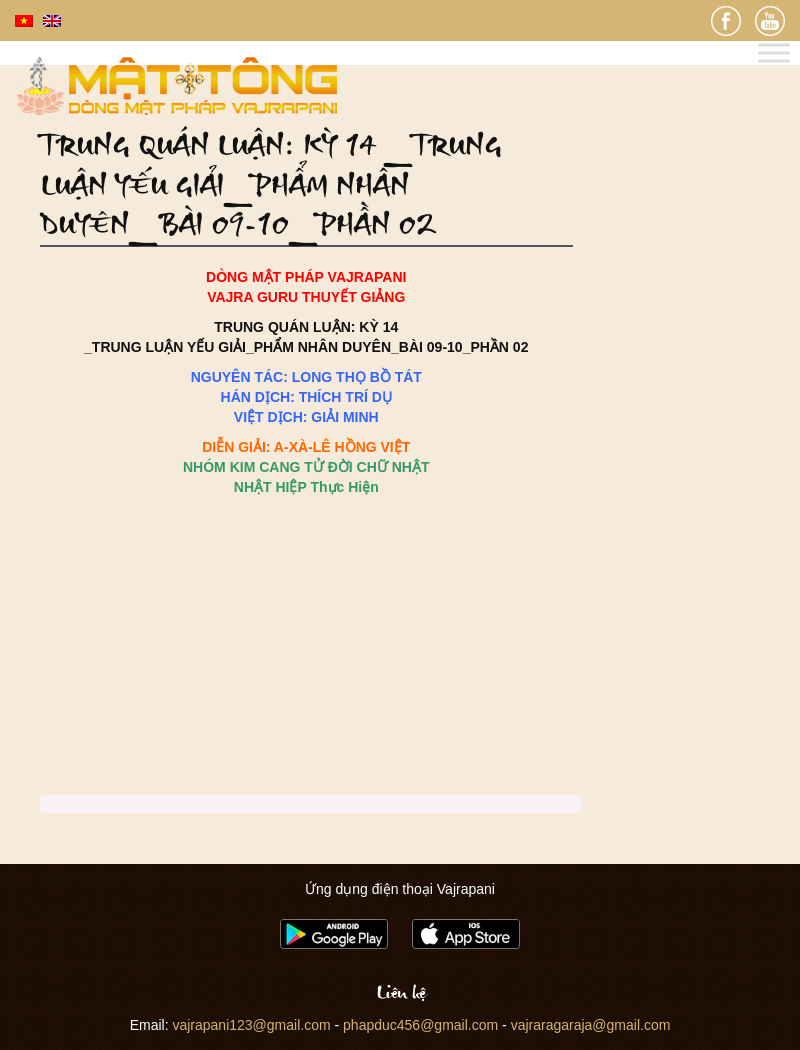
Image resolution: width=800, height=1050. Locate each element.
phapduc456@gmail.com (420, 1025)
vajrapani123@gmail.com (251, 1025)
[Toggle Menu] (774, 53)
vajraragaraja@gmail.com (591, 1025)
